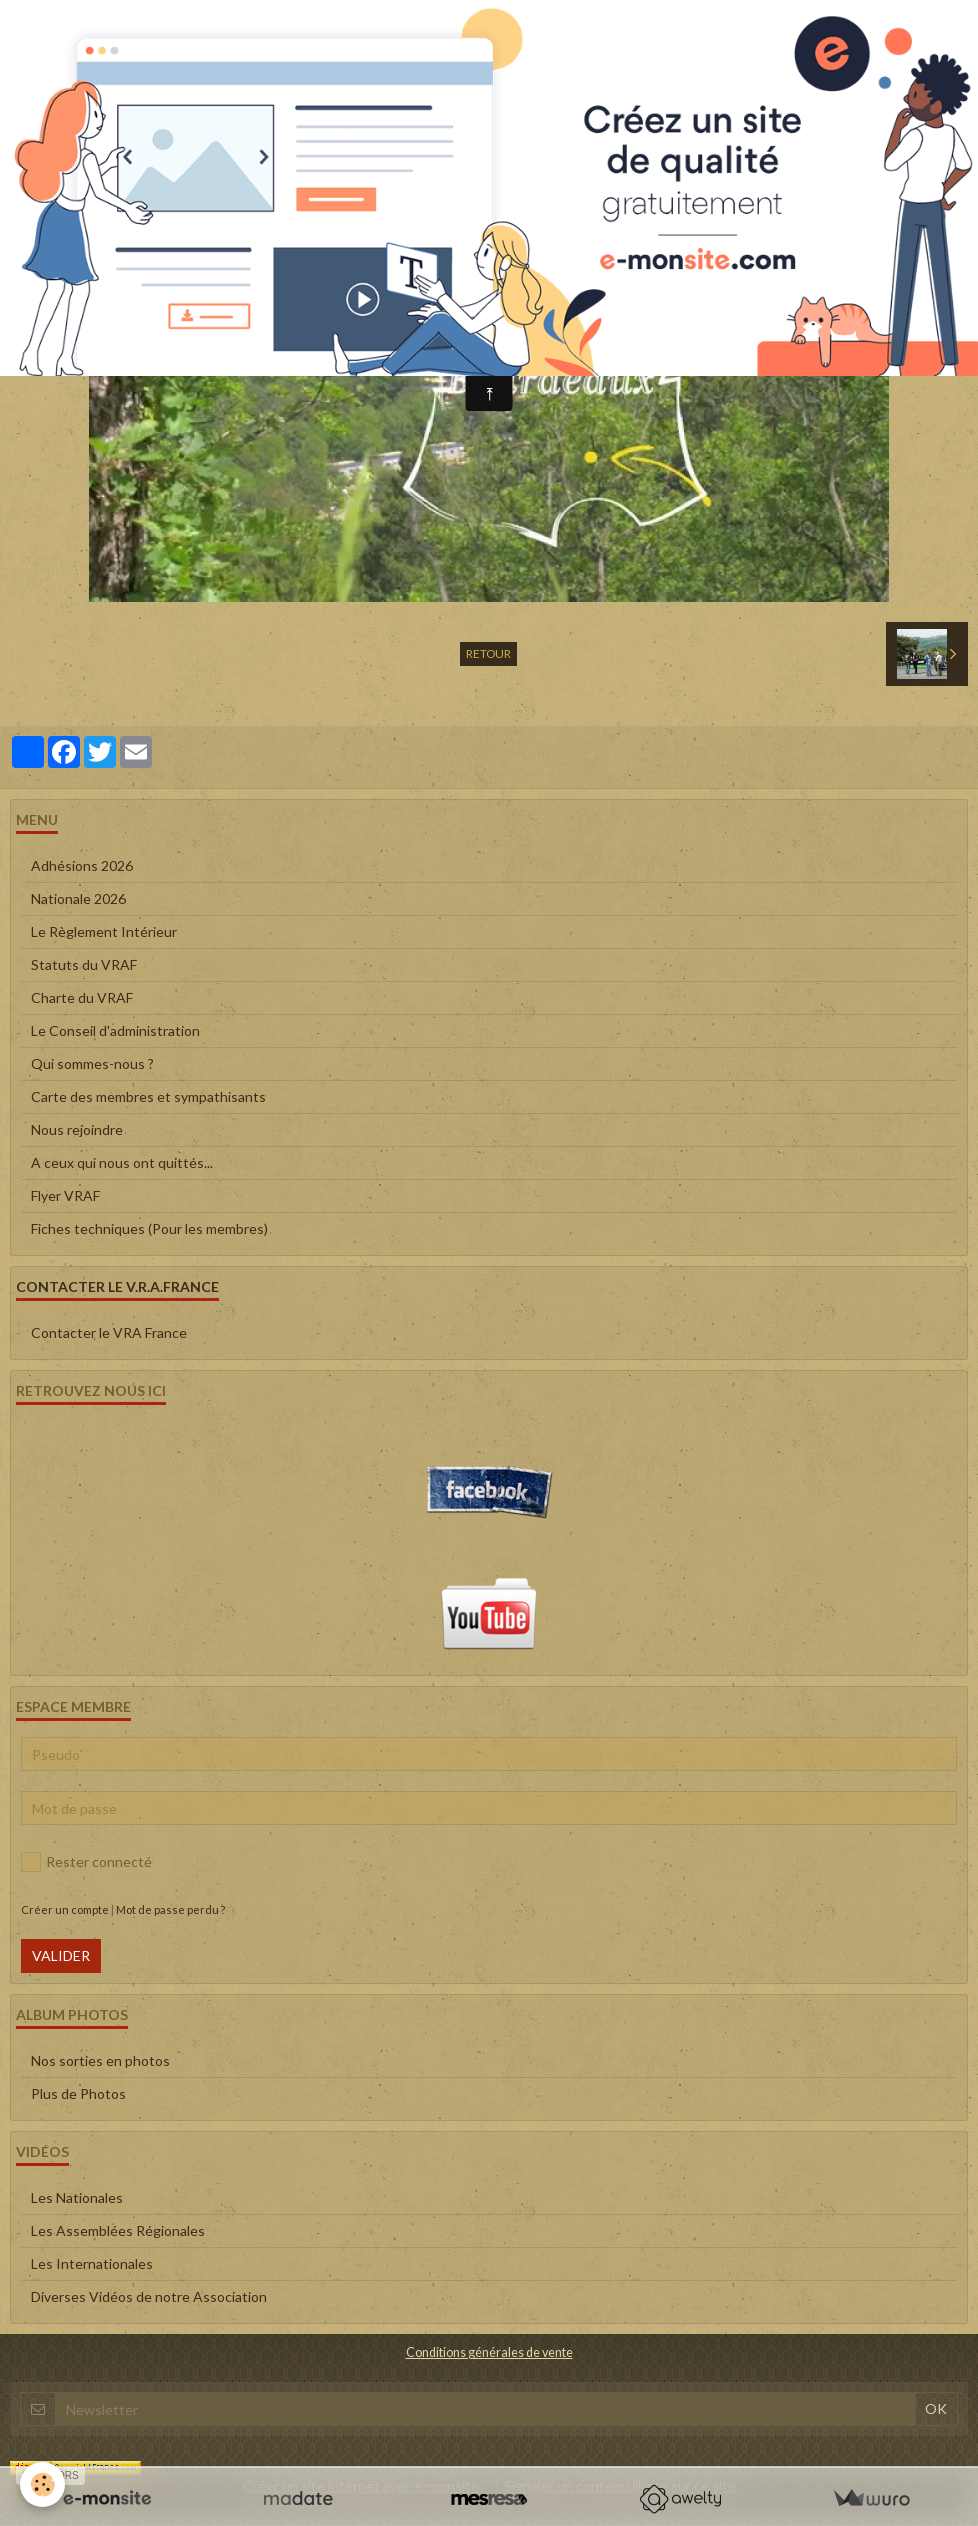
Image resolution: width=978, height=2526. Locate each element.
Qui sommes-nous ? (92, 1063)
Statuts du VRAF (84, 964)
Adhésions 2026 (82, 865)
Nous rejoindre (77, 1129)
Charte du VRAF (82, 997)
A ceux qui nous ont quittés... (122, 1162)
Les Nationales (77, 2197)
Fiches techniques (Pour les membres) (149, 1228)
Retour (488, 653)
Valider (61, 1955)
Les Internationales (92, 2263)
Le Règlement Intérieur (104, 931)
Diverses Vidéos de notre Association (149, 2296)
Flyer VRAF (65, 1195)
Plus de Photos (78, 2093)
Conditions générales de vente (489, 2352)
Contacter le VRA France (109, 1332)
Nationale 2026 (78, 898)
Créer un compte (65, 1909)
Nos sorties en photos (100, 2060)
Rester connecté (86, 1862)
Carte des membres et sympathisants (148, 1096)
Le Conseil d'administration (115, 1030)
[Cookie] (42, 2484)
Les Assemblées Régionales (118, 2230)
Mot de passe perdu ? (170, 1909)
